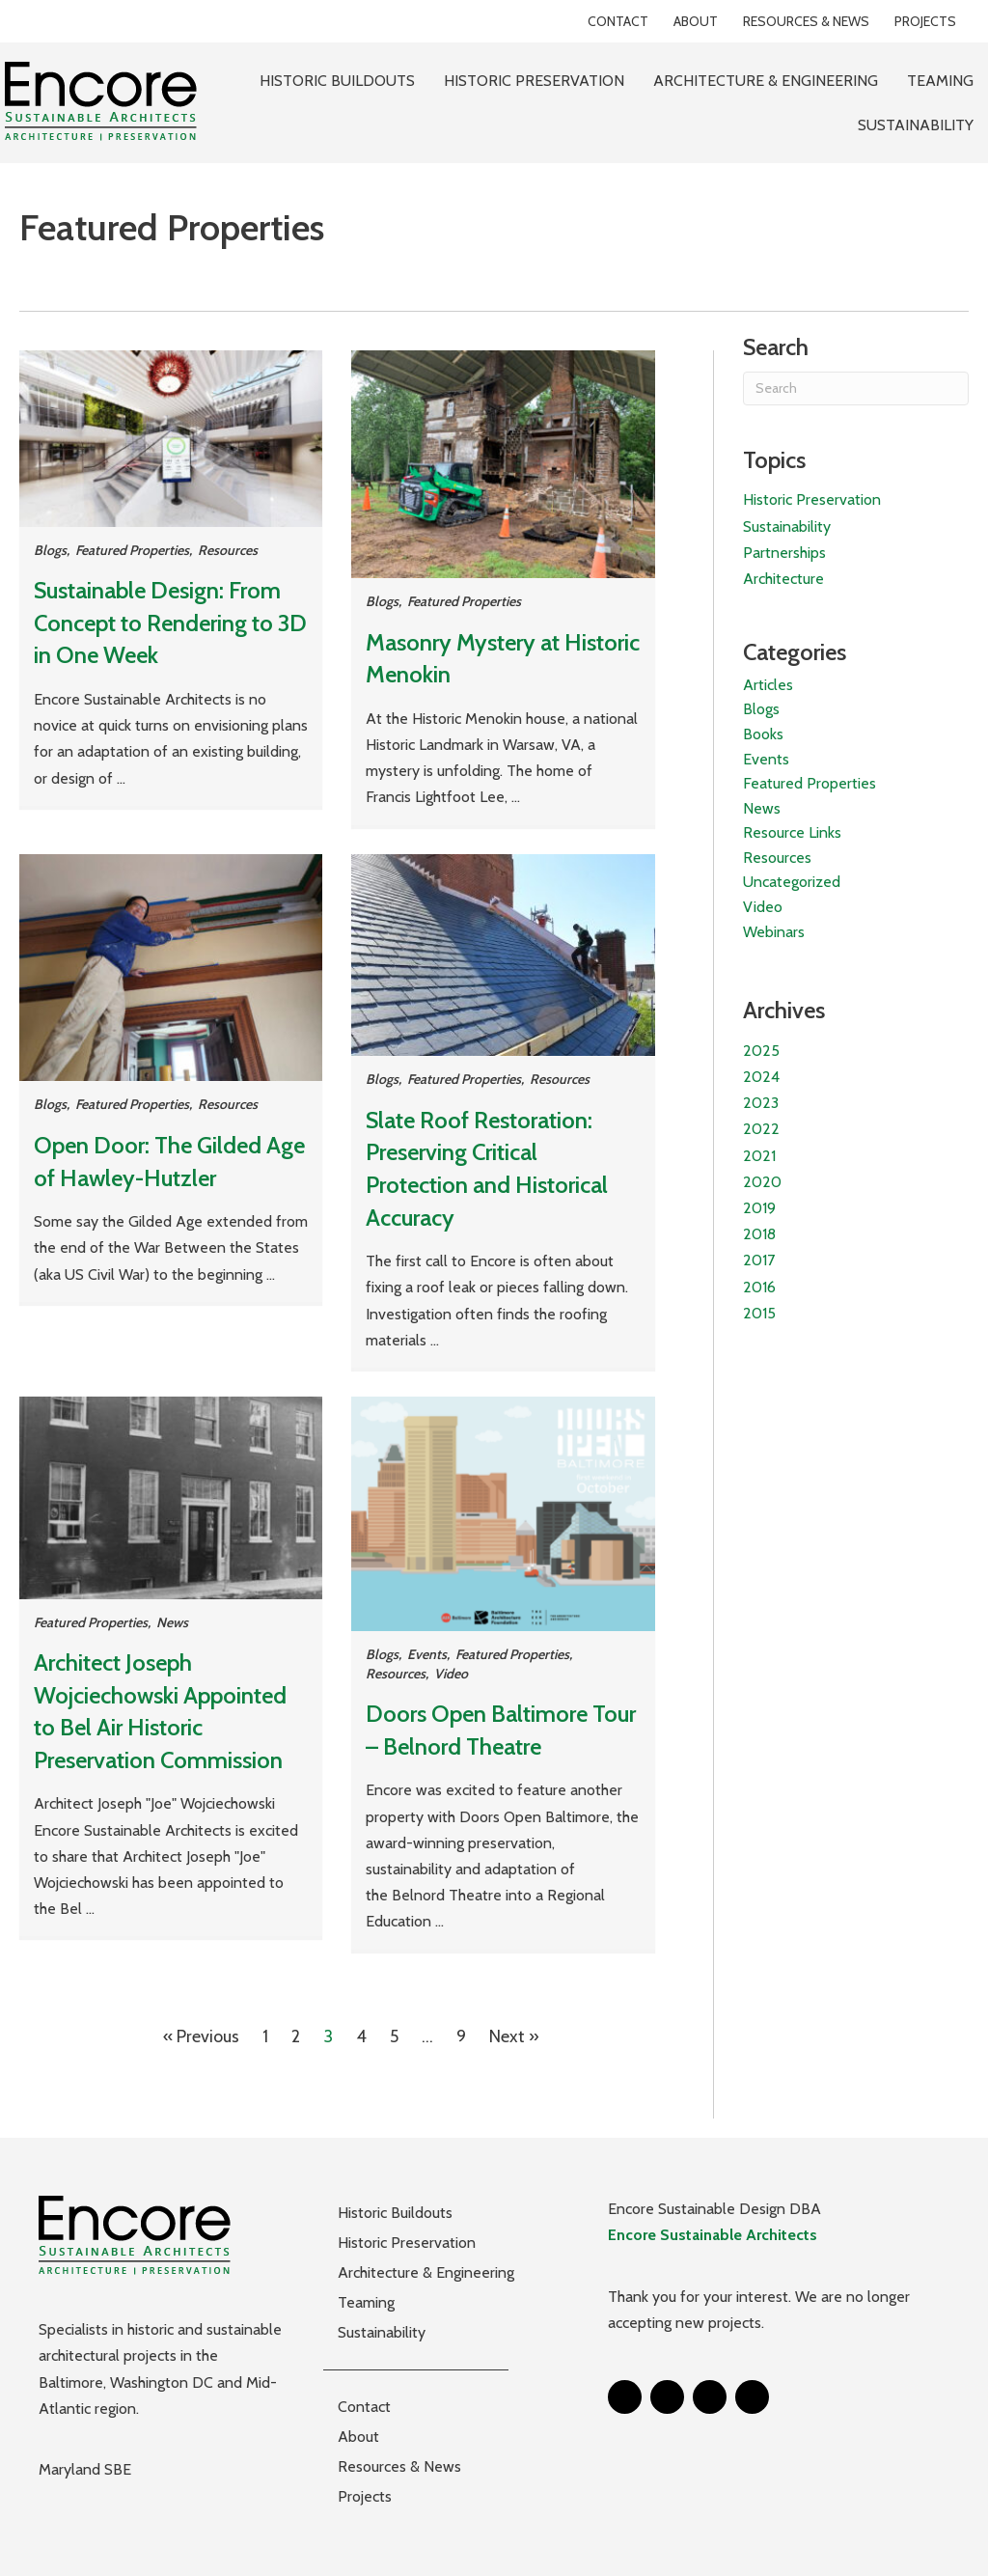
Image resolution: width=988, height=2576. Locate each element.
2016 (759, 1287)
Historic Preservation (812, 499)
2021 (759, 1156)
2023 (761, 1103)
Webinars (774, 932)
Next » (514, 2036)
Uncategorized (791, 882)
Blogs (50, 550)
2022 (761, 1129)
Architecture (783, 578)
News (172, 1622)
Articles (768, 685)
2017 (759, 1260)
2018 (759, 1234)
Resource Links (792, 832)
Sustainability (787, 526)
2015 (759, 1313)
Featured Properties (132, 550)
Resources (228, 550)
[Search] (856, 388)
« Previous (201, 2036)
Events (427, 1654)
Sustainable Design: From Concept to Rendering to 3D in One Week (170, 622)
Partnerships (784, 552)
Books (763, 734)
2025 (761, 1050)
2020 (762, 1182)
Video (451, 1673)
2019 (759, 1208)
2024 (761, 1076)
